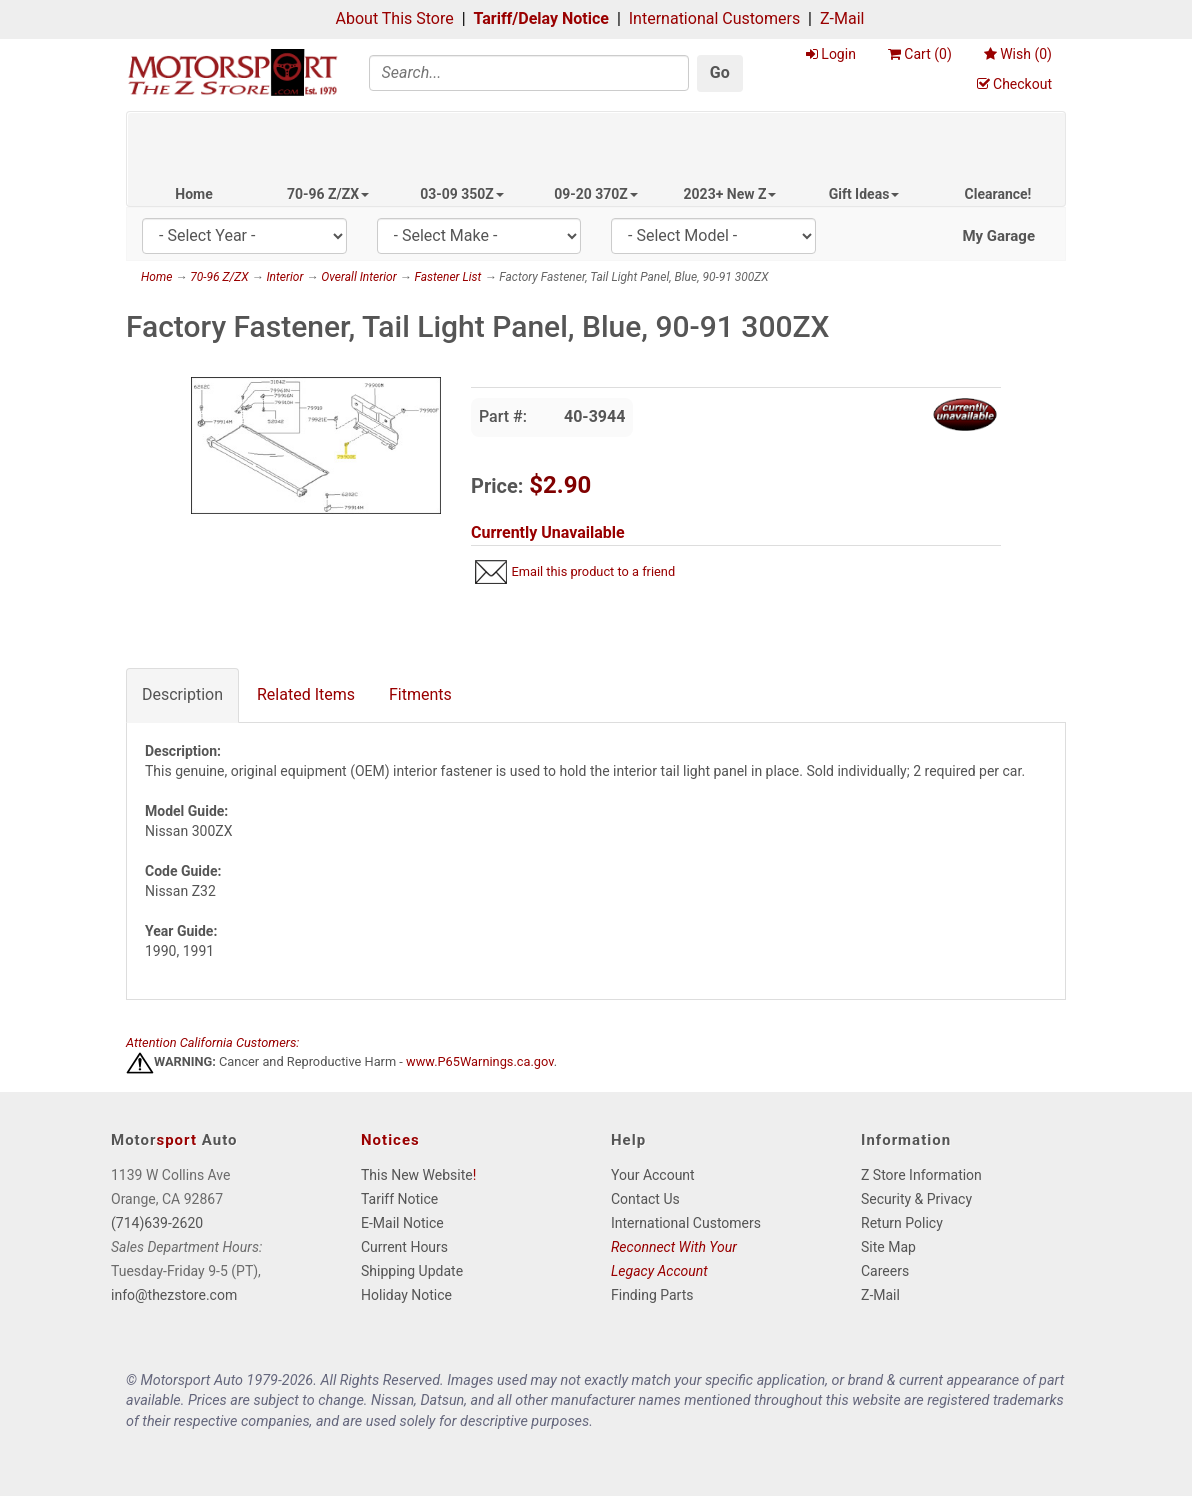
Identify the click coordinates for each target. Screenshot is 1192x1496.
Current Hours (404, 1247)
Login (831, 54)
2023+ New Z (730, 194)
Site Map (888, 1247)
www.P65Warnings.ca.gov (480, 1062)
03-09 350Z (462, 194)
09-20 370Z (596, 194)
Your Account (653, 1175)
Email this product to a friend (593, 571)
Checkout (1014, 84)
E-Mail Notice (402, 1223)
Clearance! (998, 194)
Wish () (1018, 54)
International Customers (714, 18)
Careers (885, 1271)
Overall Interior (358, 277)
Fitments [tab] (420, 694)
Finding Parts (652, 1295)
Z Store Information (921, 1175)
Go (720, 72)
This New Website (417, 1175)
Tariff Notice (399, 1199)
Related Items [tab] (306, 694)
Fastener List (447, 277)
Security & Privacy (916, 1199)
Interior (284, 277)
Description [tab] (182, 694)
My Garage (998, 236)
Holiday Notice (406, 1295)
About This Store (395, 18)
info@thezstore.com (174, 1295)
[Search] (529, 73)
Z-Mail (842, 18)
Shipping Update (412, 1271)
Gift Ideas (864, 194)
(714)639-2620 (157, 1223)
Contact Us (645, 1199)
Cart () (920, 54)
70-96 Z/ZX (328, 194)
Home (193, 194)
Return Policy (902, 1223)
